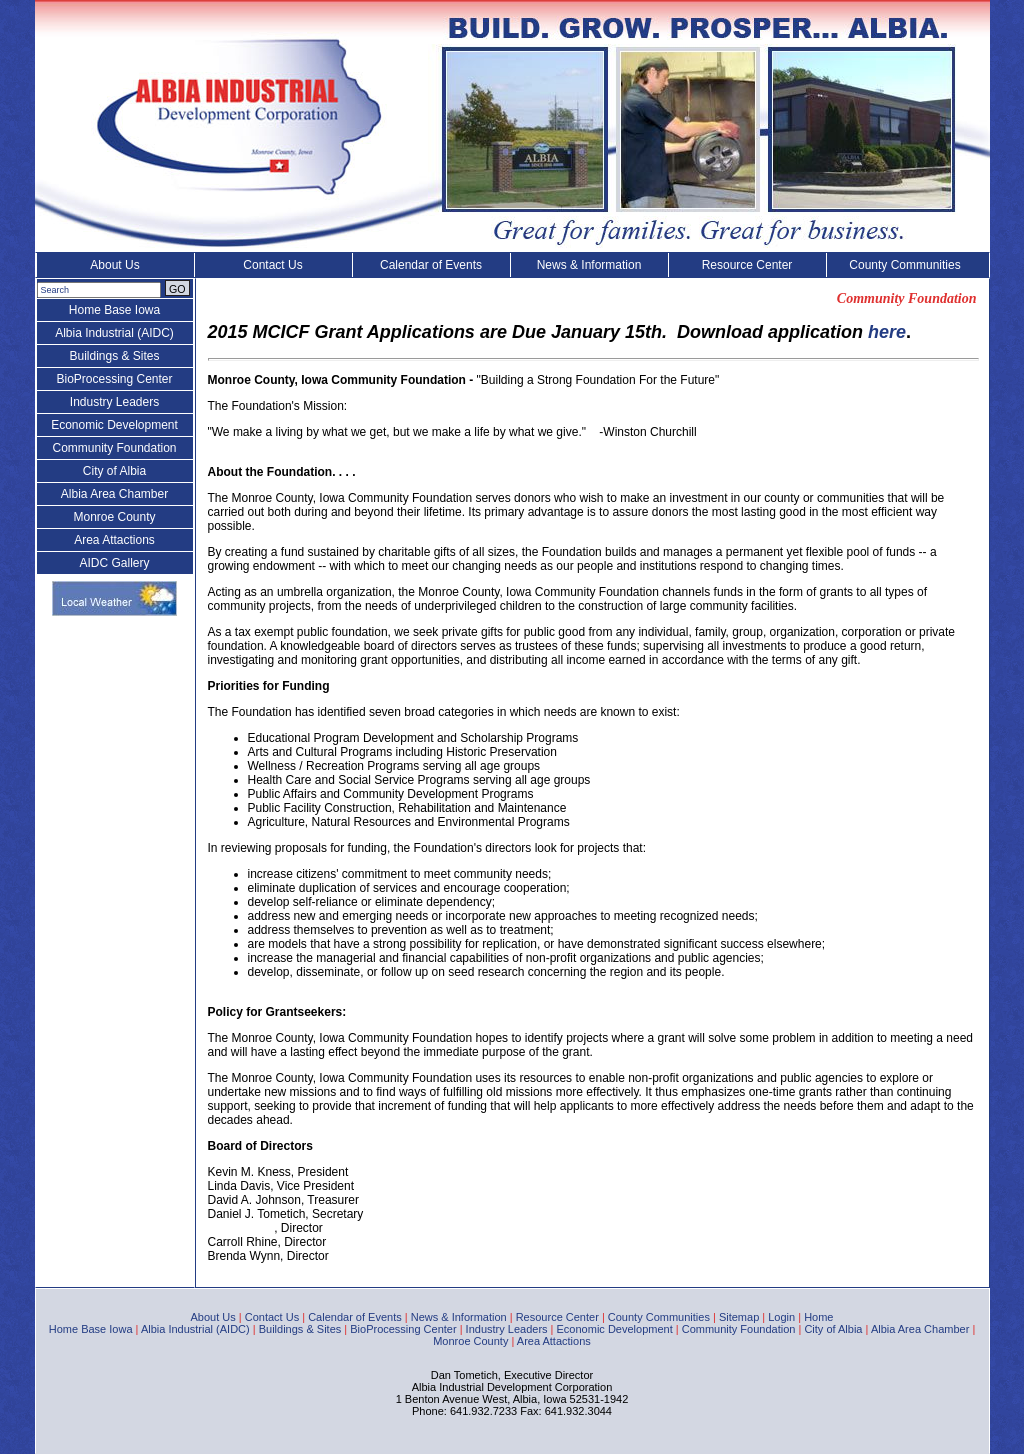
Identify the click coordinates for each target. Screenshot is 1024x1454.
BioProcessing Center (114, 379)
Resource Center (747, 265)
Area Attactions (114, 540)
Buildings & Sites (114, 356)
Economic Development (114, 425)
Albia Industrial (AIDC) (114, 333)
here (887, 332)
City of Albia (114, 471)
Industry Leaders (114, 402)
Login (781, 1317)
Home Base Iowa (114, 310)
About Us (114, 265)
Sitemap (739, 1317)
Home (818, 1317)
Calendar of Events (431, 265)
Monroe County (114, 517)
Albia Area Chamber (114, 494)
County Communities (904, 265)
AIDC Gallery (114, 563)
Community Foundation (114, 448)
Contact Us (272, 265)
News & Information (589, 265)
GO (177, 289)
